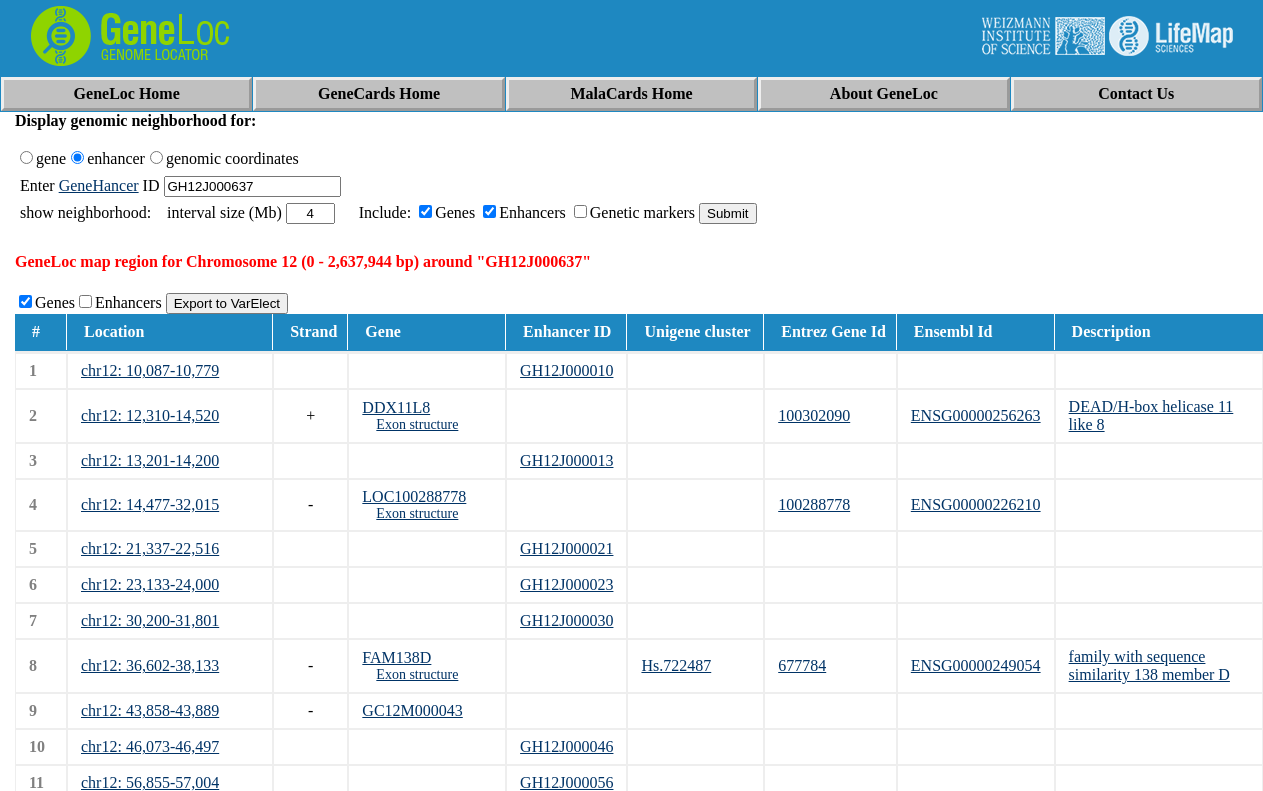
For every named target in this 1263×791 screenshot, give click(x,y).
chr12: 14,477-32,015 (150, 504)
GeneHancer (99, 185)
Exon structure (417, 424)
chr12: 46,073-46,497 (150, 746)
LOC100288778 (414, 496)
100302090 (814, 415)
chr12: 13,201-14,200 (150, 460)
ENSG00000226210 (976, 504)
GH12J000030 (566, 620)
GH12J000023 (566, 584)
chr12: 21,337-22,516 (150, 548)
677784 (802, 665)
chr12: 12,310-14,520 (150, 415)
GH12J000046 (566, 746)
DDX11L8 (396, 407)
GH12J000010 (566, 370)
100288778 (814, 504)
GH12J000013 (566, 460)
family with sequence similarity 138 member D (1149, 665)
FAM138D (396, 657)
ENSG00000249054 (976, 665)
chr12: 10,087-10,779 (150, 370)
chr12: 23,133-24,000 (150, 584)
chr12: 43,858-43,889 (150, 710)
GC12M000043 (412, 710)
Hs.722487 (676, 665)
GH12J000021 (566, 548)
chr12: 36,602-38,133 (150, 665)
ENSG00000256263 (976, 415)
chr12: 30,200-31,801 (150, 620)
